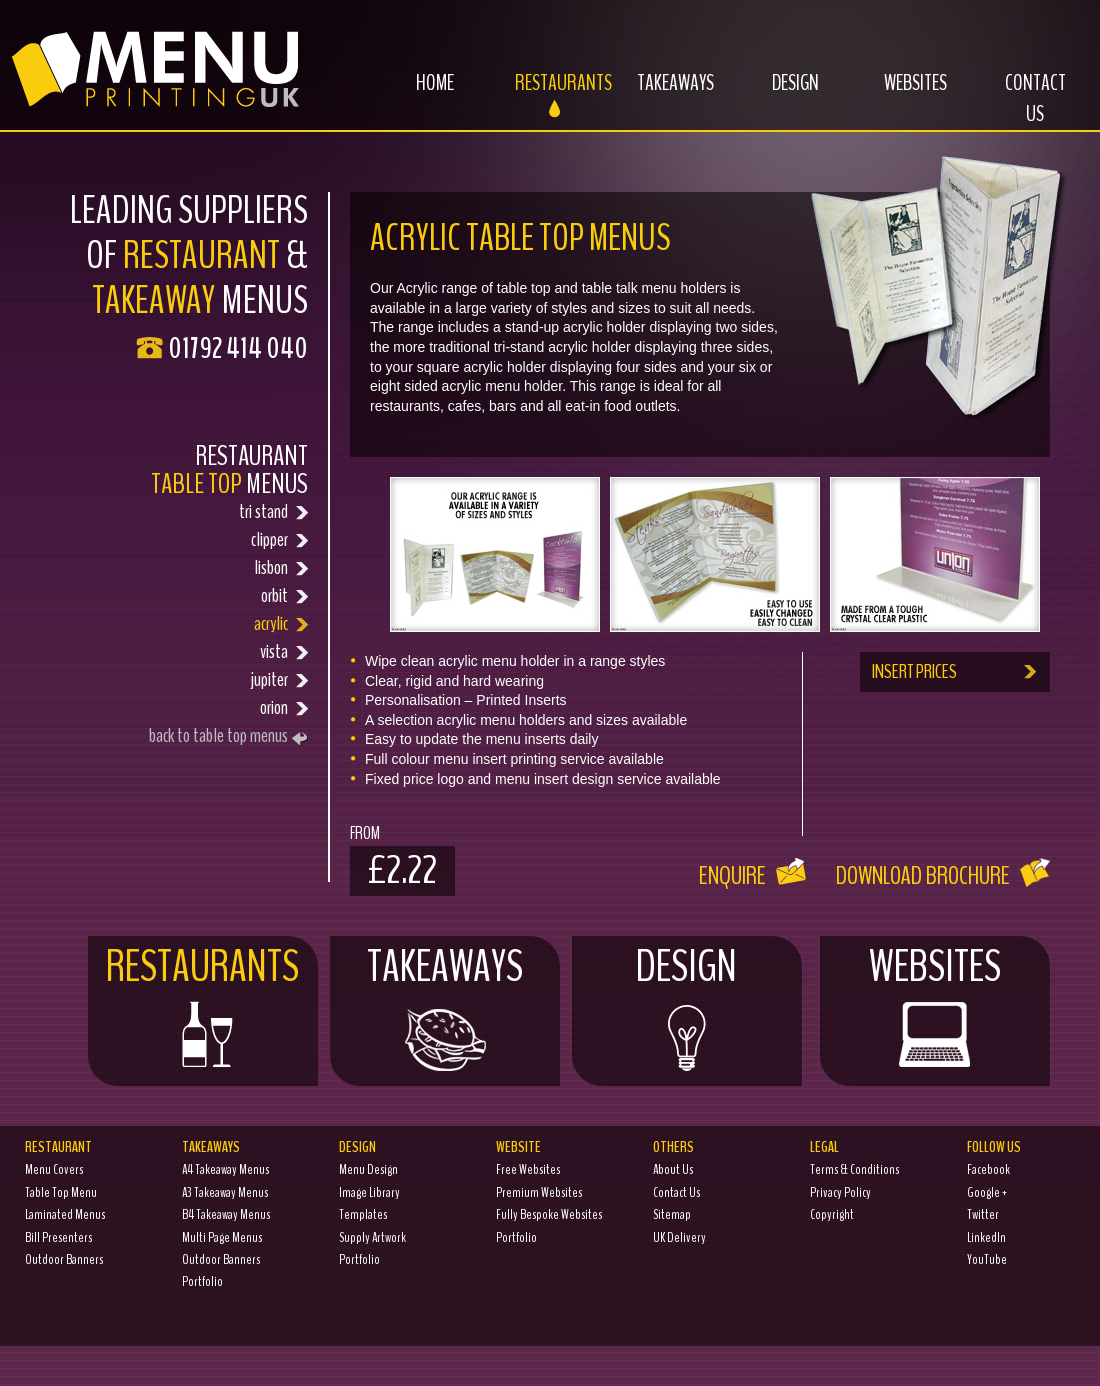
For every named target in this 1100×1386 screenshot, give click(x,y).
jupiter (199, 680)
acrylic (199, 624)
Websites (901, 94)
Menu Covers (54, 1169)
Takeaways (664, 94)
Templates (363, 1214)
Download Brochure (943, 875)
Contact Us (1035, 110)
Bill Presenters (58, 1237)
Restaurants (553, 94)
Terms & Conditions (854, 1169)
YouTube (987, 1259)
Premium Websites (539, 1192)
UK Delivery (679, 1237)
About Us (673, 1169)
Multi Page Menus (222, 1237)
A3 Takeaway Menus (225, 1192)
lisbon (199, 568)
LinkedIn (986, 1237)
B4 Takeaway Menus (226, 1214)
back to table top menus (228, 735)
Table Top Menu (61, 1192)
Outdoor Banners (64, 1259)
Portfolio (202, 1281)
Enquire (752, 875)
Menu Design (368, 1169)
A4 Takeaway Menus (225, 1169)
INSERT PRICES (956, 671)
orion (199, 708)
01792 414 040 (238, 348)
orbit (199, 596)
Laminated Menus (65, 1214)
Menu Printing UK (151, 62)
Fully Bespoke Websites (549, 1214)
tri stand (199, 512)
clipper (199, 540)
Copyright (832, 1214)
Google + (987, 1192)
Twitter (983, 1214)
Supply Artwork (372, 1237)
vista (199, 652)
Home (414, 94)
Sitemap (672, 1214)
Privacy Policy (840, 1192)
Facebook (988, 1169)
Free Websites (528, 1169)
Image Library (369, 1192)
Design (777, 94)
